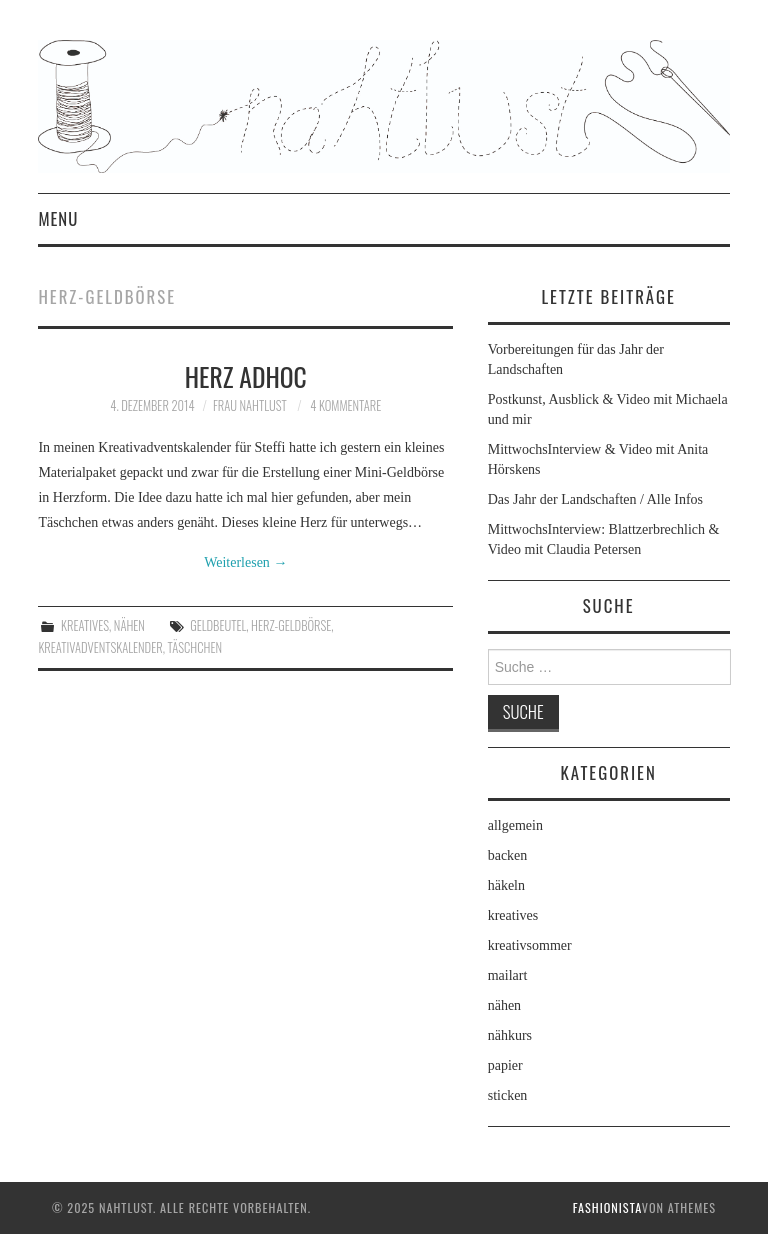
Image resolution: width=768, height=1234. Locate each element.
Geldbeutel (218, 625)
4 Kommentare (345, 405)
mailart (508, 975)
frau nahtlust (250, 405)
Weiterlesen (245, 562)
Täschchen (195, 647)
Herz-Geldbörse (291, 625)
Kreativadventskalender (100, 647)
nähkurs (510, 1035)
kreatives (85, 625)
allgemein (515, 825)
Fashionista (607, 1207)
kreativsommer (530, 945)
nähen (129, 625)
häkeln (506, 885)
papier (505, 1065)
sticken (508, 1095)
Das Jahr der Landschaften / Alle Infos (595, 499)
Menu (58, 218)
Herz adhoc (246, 376)
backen (508, 855)
